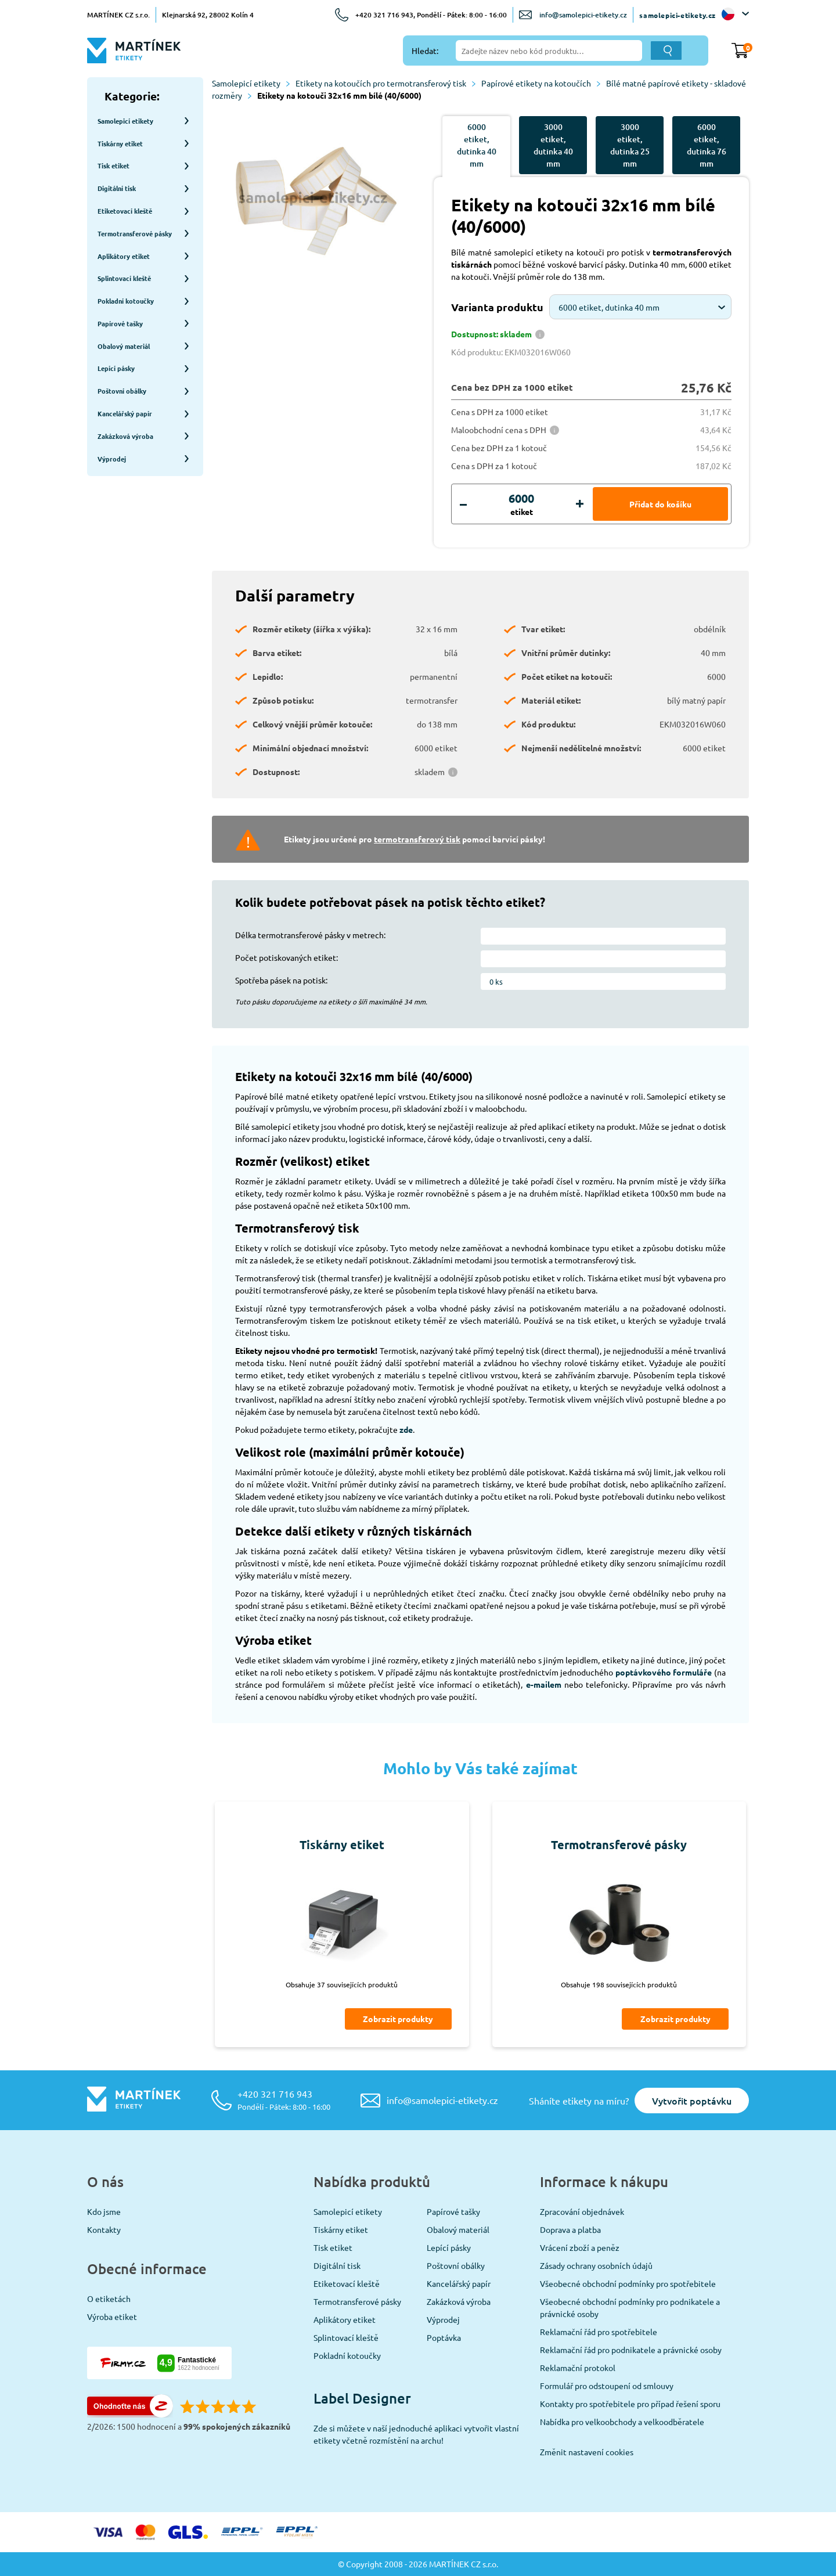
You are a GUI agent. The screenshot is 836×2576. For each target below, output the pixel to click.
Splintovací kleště (346, 2337)
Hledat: (425, 50)
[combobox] (640, 307)
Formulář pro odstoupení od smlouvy (606, 2385)
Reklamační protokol (577, 2367)
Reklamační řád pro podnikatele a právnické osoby (631, 2349)
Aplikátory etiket (345, 2319)
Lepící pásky (449, 2247)
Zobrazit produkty (398, 2018)
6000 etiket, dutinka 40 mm (476, 145)
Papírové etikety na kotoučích (540, 83)
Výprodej (443, 2319)
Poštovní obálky (456, 2265)
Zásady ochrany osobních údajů (596, 2265)
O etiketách (109, 2298)
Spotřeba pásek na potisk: (281, 980)
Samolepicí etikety (251, 83)
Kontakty (104, 2229)
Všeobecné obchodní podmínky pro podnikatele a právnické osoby (630, 2307)
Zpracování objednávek (582, 2211)
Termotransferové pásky (357, 2301)
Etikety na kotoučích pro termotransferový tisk (385, 83)
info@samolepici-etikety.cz (583, 15)
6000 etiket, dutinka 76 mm (706, 145)
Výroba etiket (112, 2316)
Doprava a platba (570, 2229)
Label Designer (362, 2398)
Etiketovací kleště (347, 2283)
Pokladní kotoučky (347, 2355)
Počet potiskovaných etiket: (286, 957)
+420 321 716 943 (283, 2100)
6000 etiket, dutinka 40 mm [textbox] (609, 307)
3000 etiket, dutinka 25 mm (630, 145)
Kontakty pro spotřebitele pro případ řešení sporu (630, 2403)
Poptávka (444, 2337)
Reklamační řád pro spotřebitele (598, 2331)
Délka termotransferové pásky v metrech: (310, 934)
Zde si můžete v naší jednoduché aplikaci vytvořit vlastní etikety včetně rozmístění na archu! (416, 2434)
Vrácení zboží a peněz (579, 2247)
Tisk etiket (333, 2247)
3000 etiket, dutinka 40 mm (553, 145)
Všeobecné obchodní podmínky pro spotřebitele (628, 2283)
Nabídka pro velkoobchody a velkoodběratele (622, 2421)
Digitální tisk (337, 2265)
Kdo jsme (104, 2211)
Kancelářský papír (459, 2283)
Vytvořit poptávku (692, 2100)
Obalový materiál (458, 2229)
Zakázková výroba (459, 2301)
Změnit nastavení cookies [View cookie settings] (586, 2452)
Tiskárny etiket (341, 2229)
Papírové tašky (453, 2211)
